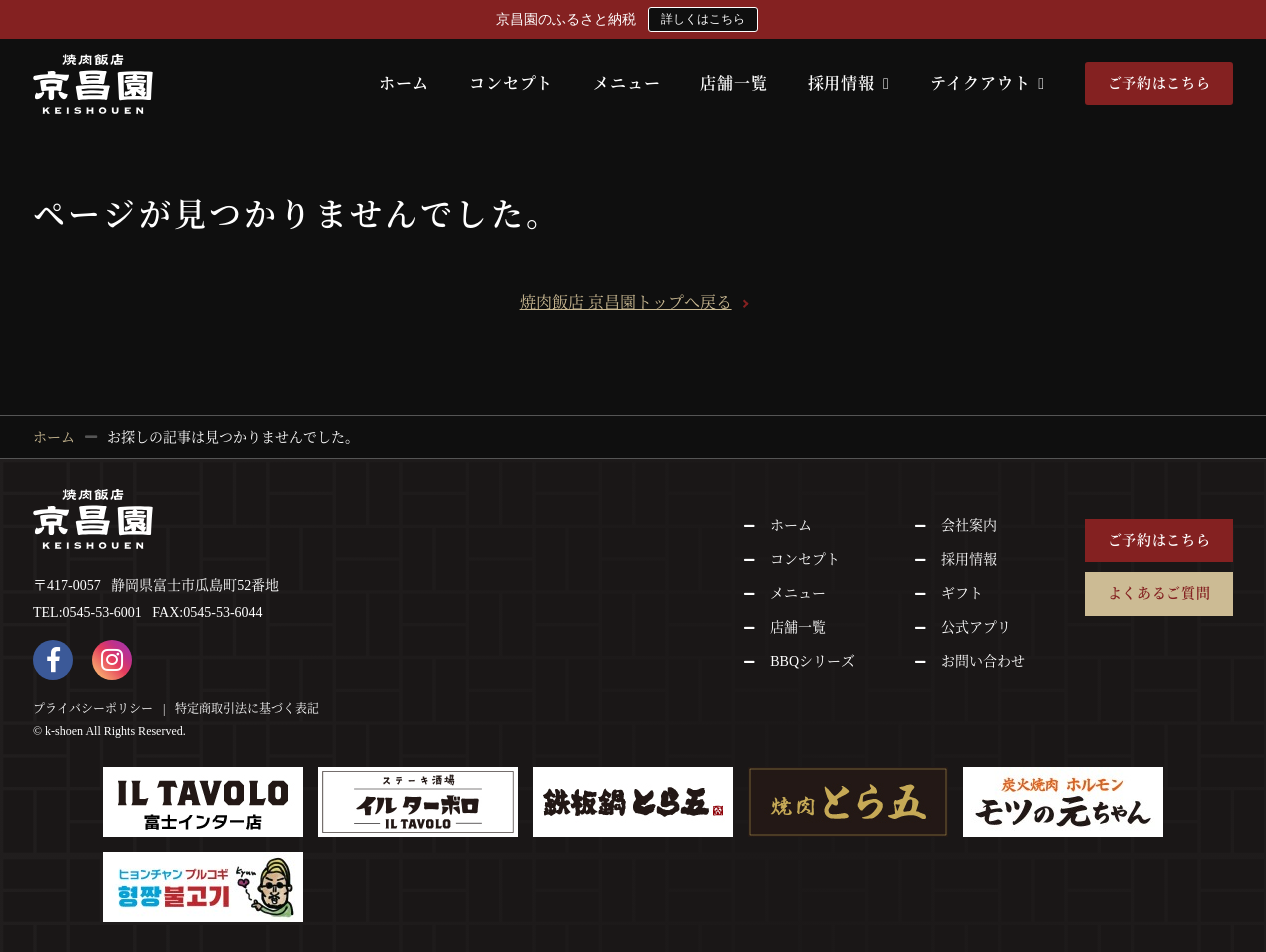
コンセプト (511, 83)
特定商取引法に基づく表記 (247, 708)
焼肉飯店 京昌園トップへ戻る (626, 302)
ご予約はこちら (1159, 83)
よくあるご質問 (1159, 593)
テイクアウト (987, 83)
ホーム (404, 83)
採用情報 (849, 83)
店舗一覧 (733, 83)
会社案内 (969, 525)
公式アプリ (976, 627)
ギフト (962, 593)
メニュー (626, 83)
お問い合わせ (983, 661)
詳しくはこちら (703, 19)
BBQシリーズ (812, 661)
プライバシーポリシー (93, 708)
